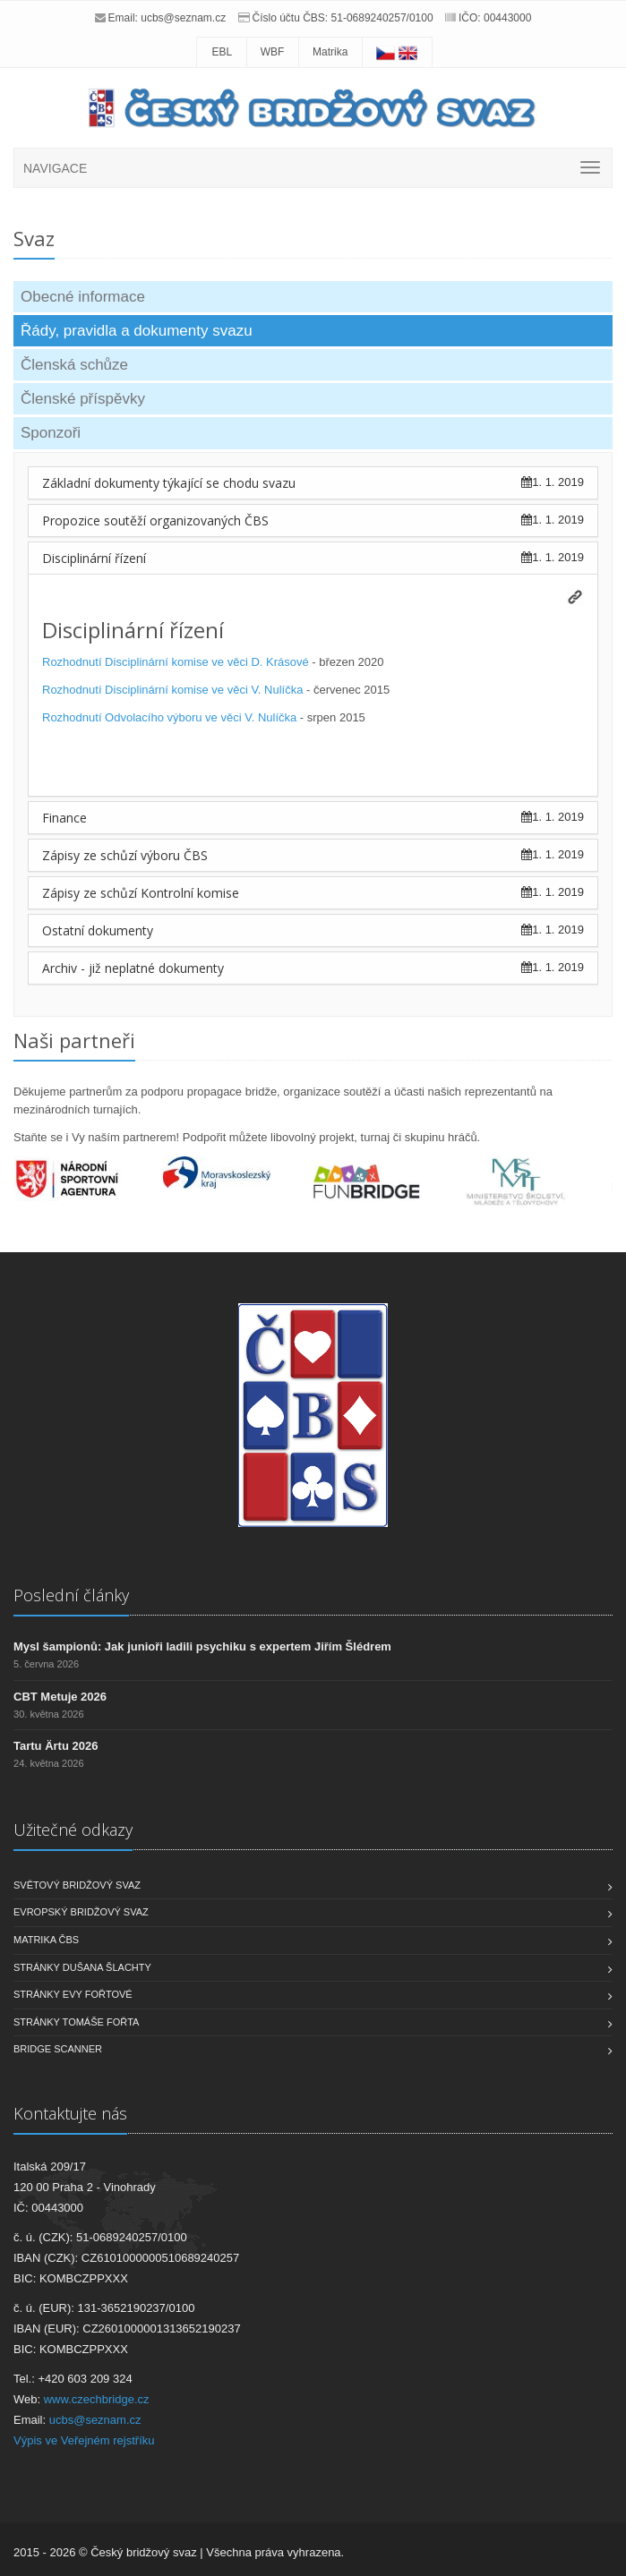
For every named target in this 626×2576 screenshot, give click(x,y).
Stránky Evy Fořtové (73, 1994)
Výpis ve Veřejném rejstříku (84, 2440)
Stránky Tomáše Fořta (76, 2022)
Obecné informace (83, 296)
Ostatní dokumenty (97, 930)
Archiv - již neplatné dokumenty (133, 968)
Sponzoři (51, 432)
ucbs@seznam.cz (183, 18)
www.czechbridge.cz (97, 2399)
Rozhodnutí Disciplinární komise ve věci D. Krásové (175, 662)
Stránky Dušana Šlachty (82, 1967)
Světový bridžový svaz (77, 1885)
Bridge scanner (57, 2048)
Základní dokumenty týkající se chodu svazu (169, 482)
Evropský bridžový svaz (81, 1911)
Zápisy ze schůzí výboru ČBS (125, 855)
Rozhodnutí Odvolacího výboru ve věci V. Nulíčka (169, 717)
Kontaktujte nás (70, 2113)
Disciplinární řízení (94, 558)
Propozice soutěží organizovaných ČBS (155, 520)
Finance (64, 817)
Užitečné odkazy (73, 1829)
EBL (221, 52)
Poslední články (71, 1595)
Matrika (330, 52)
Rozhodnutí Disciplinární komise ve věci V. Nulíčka (172, 689)
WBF (273, 52)
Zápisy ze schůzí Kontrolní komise (140, 892)
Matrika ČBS (46, 1939)
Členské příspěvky (83, 398)
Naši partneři (74, 1040)
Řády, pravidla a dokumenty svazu (137, 330)
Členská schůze (74, 364)
